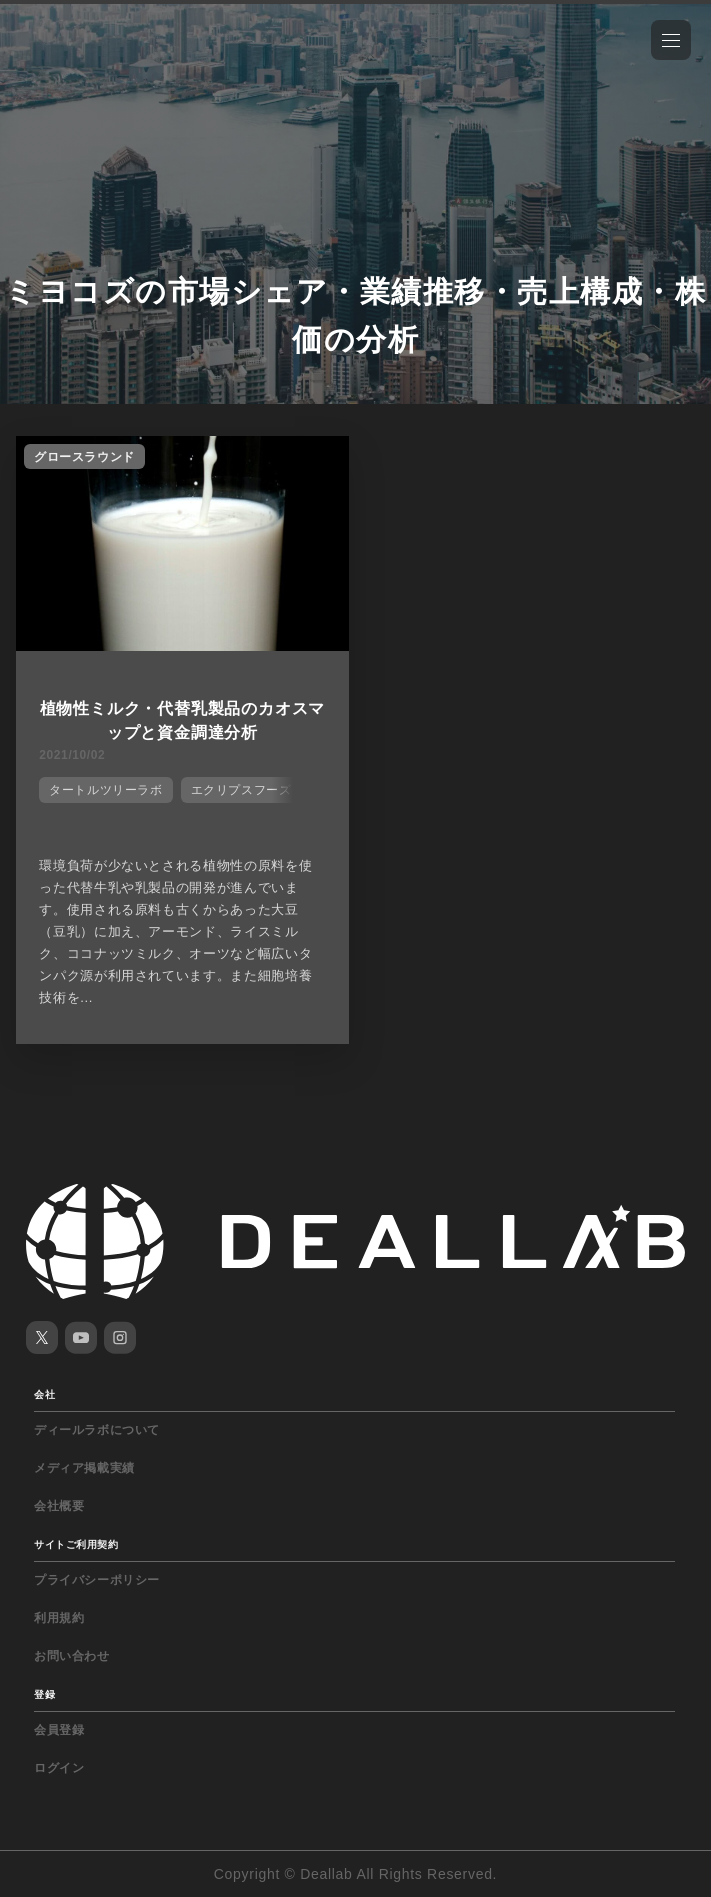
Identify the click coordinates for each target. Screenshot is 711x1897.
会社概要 (59, 1506)
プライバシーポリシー (97, 1580)
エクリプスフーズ (241, 790)
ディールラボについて (97, 1430)
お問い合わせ (72, 1656)
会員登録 (59, 1730)
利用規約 (59, 1618)
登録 (44, 1694)
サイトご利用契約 (76, 1544)
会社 (44, 1394)
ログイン (59, 1768)
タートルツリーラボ (105, 790)
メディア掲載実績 (84, 1468)
